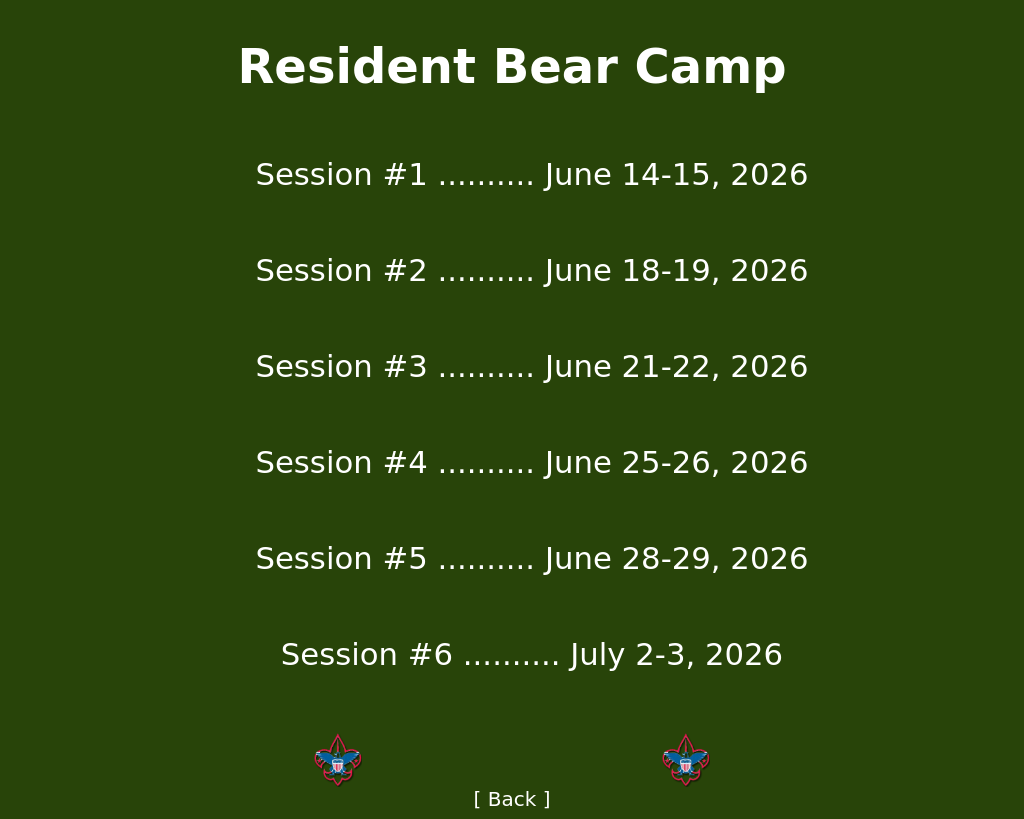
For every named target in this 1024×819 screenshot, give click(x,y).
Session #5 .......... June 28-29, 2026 (531, 558)
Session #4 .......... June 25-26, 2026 (531, 462)
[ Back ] (512, 799)
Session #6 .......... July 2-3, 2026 (532, 654)
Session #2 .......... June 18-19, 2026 (531, 270)
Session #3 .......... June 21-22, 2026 (531, 366)
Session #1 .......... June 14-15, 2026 (531, 174)
